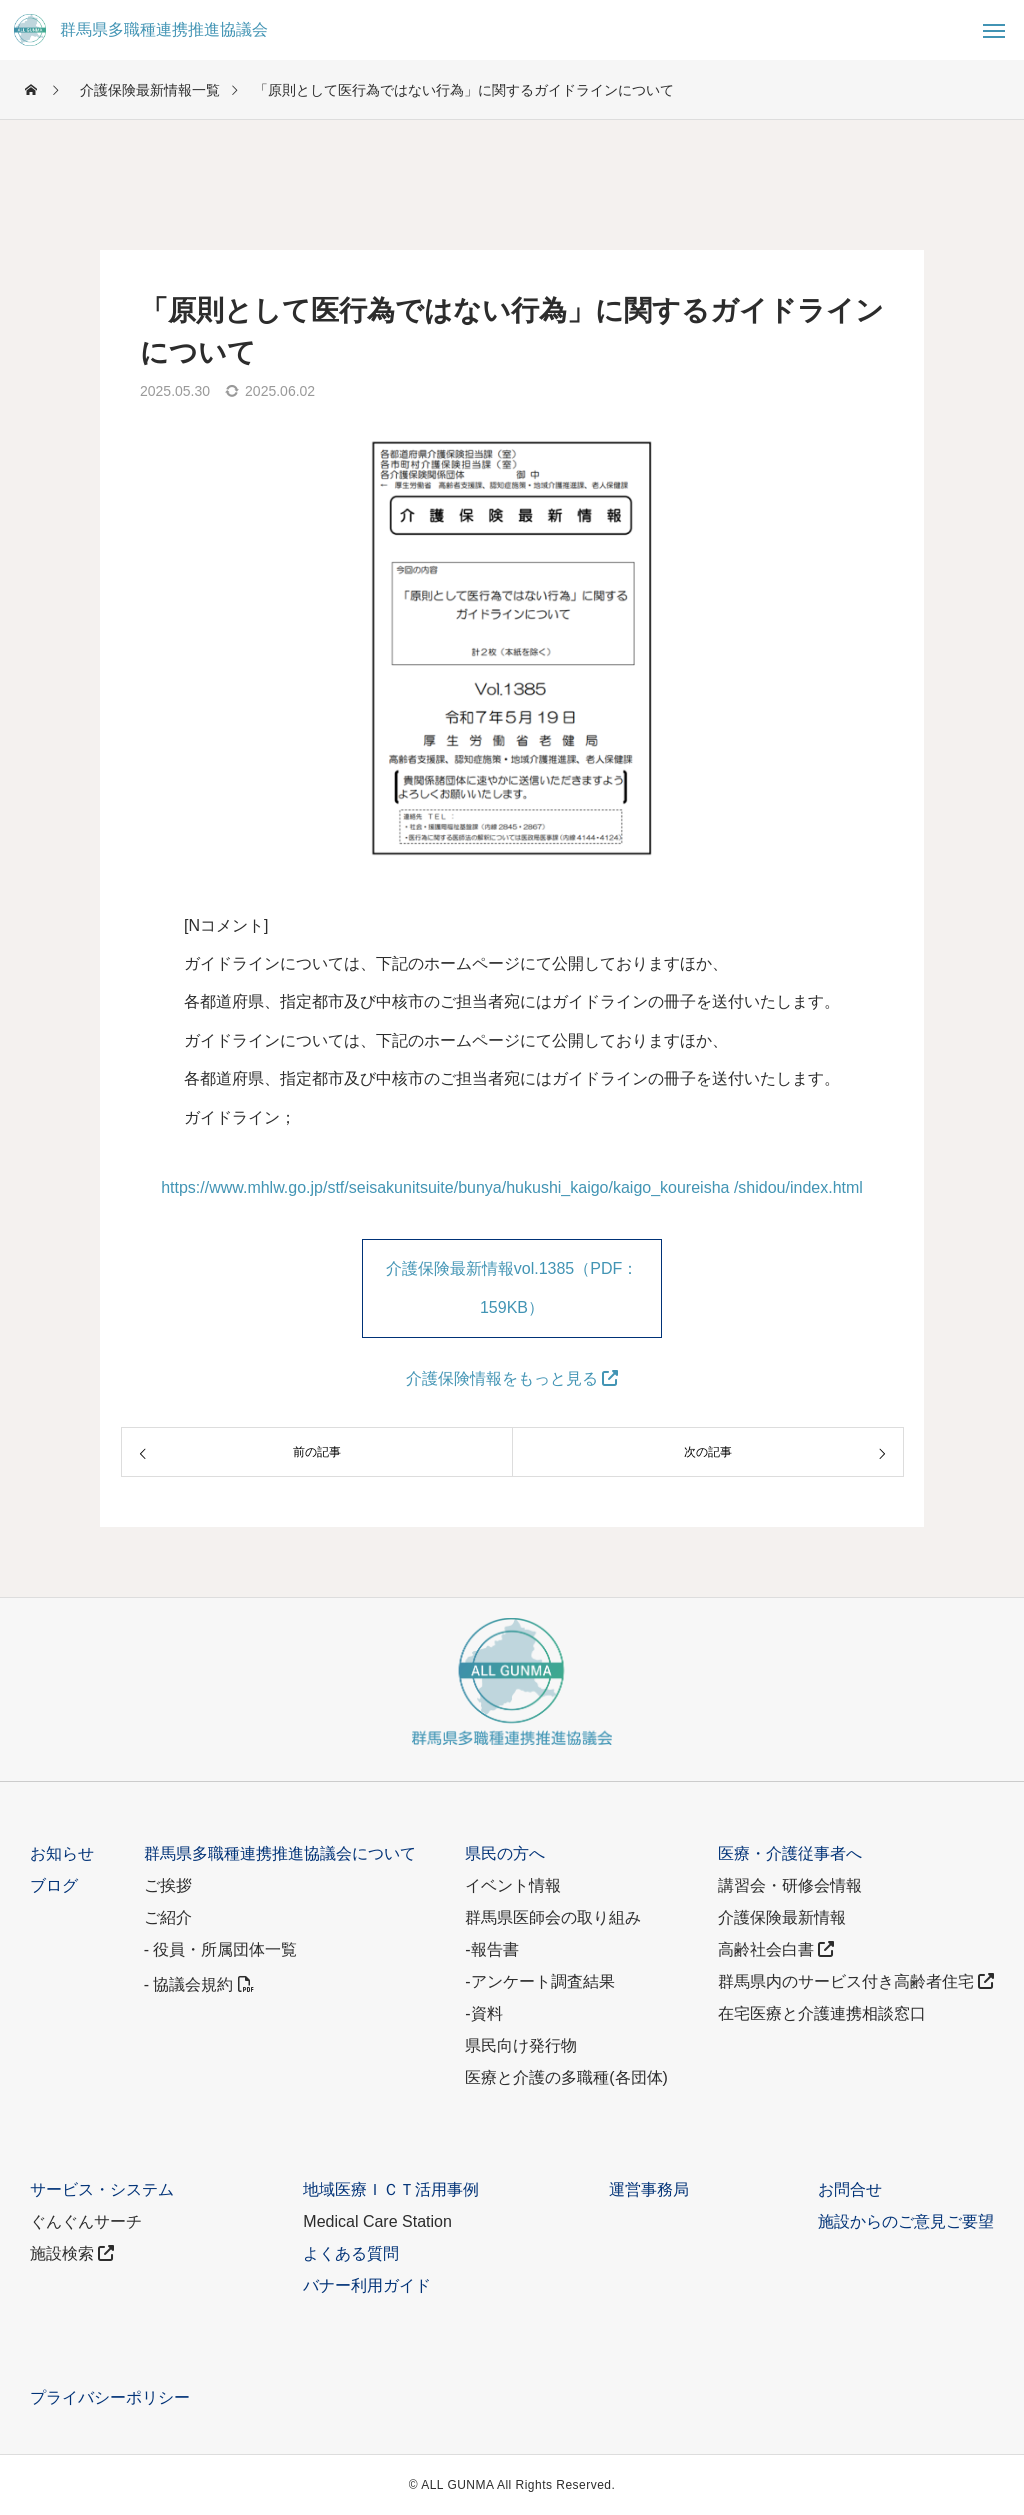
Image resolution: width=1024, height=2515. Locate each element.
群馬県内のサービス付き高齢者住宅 (856, 1981)
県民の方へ (505, 1853)
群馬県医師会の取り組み (553, 1917)
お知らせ (62, 1853)
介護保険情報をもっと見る (512, 1378)
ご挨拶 (168, 1885)
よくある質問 (351, 2253)
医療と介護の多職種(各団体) (566, 2077)
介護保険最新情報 (782, 1917)
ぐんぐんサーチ (86, 2221)
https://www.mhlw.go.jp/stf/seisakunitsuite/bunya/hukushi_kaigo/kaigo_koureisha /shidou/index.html (512, 1187)
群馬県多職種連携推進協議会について (280, 1853)
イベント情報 (513, 1885)
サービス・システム (102, 2189)
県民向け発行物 (521, 2045)
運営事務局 (649, 2189)
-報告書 (491, 1949)
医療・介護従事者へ (790, 1853)
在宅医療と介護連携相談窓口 (822, 2013)
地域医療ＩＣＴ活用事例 (391, 2189)
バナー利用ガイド (367, 2285)
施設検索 (72, 2253)
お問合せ (850, 2189)
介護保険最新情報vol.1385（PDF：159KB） (512, 1287)
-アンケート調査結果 (539, 1981)
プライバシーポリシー (110, 2397)
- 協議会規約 (199, 1984)
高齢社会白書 (776, 1949)
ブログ (54, 1885)
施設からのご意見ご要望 (906, 2221)
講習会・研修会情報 (790, 1885)
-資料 (483, 2013)
